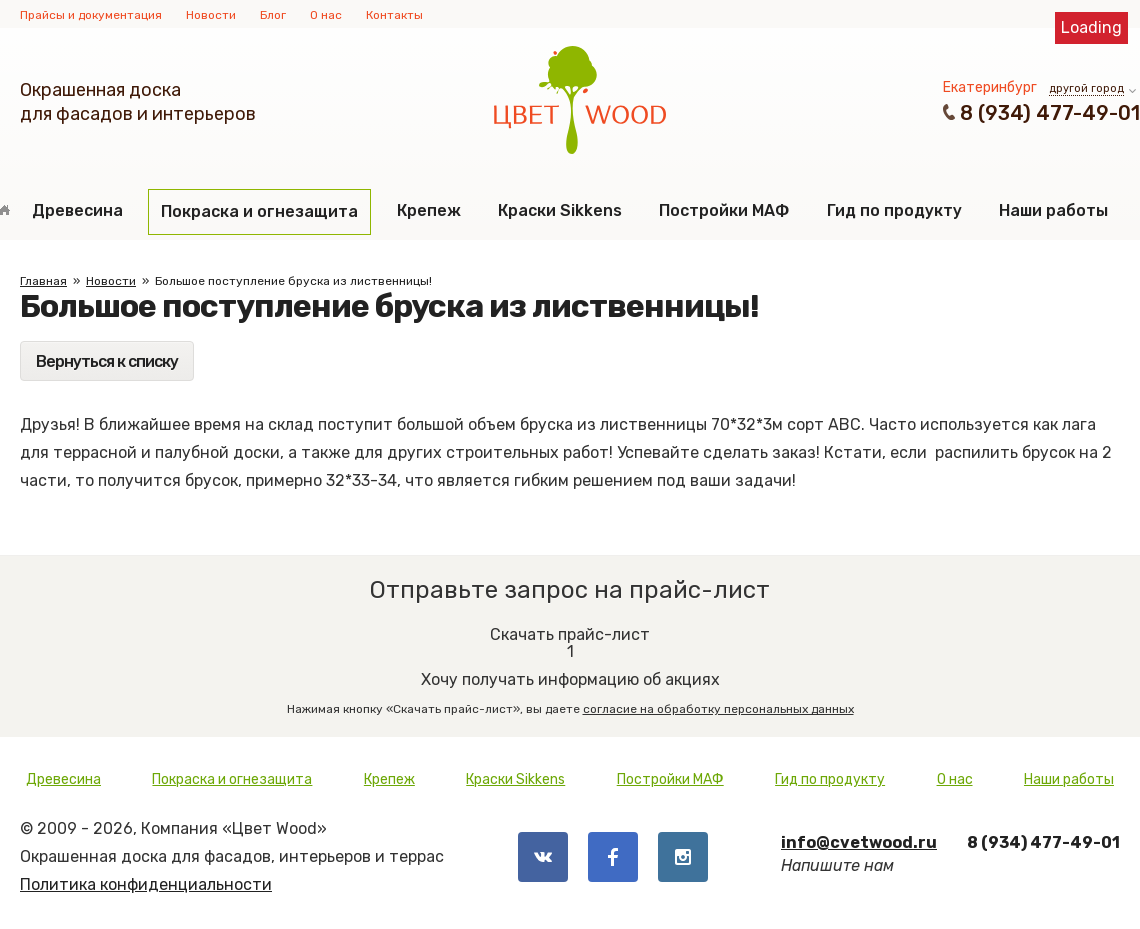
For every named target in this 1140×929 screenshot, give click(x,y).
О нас (326, 15)
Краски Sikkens (560, 210)
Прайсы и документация (91, 15)
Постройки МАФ (724, 210)
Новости (211, 15)
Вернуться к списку (107, 361)
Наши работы (1053, 210)
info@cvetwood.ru (859, 842)
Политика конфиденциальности (146, 884)
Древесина (77, 210)
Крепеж (429, 210)
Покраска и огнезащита (259, 211)
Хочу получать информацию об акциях (570, 663)
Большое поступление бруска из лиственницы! (293, 281)
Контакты (394, 15)
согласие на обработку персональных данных (718, 709)
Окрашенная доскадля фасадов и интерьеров (138, 102)
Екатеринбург (990, 87)
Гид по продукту (894, 210)
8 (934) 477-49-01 (1050, 113)
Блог (273, 15)
